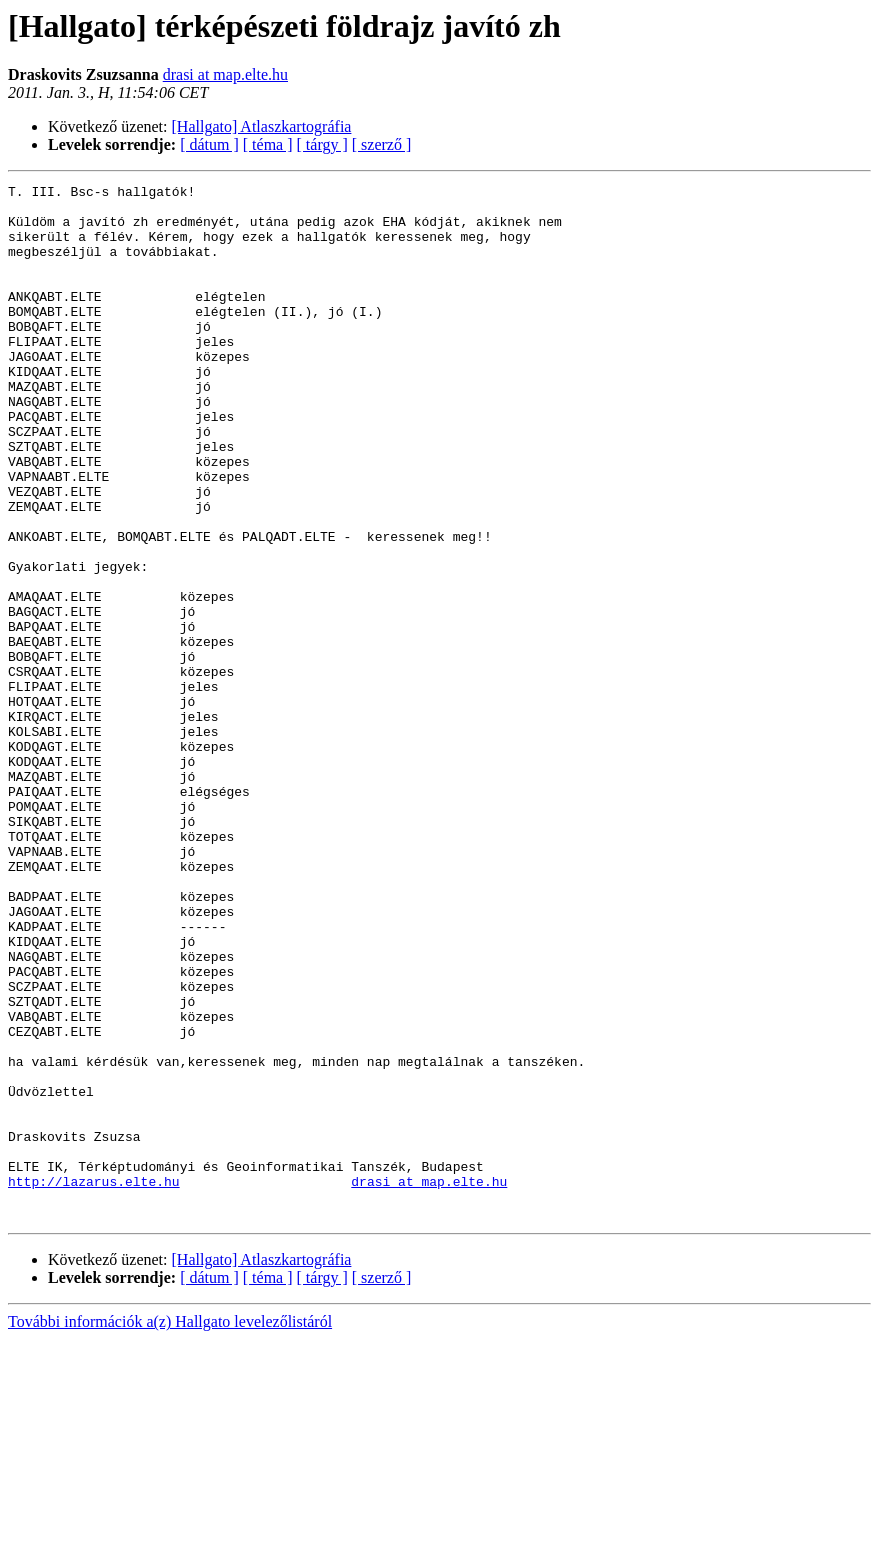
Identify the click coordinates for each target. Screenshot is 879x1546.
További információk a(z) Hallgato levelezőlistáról (170, 1528)
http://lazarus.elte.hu (94, 1382)
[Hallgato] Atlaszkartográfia (262, 126)
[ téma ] (268, 144)
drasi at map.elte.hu (225, 74)
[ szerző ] (382, 144)
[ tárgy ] (322, 144)
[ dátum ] (209, 144)
